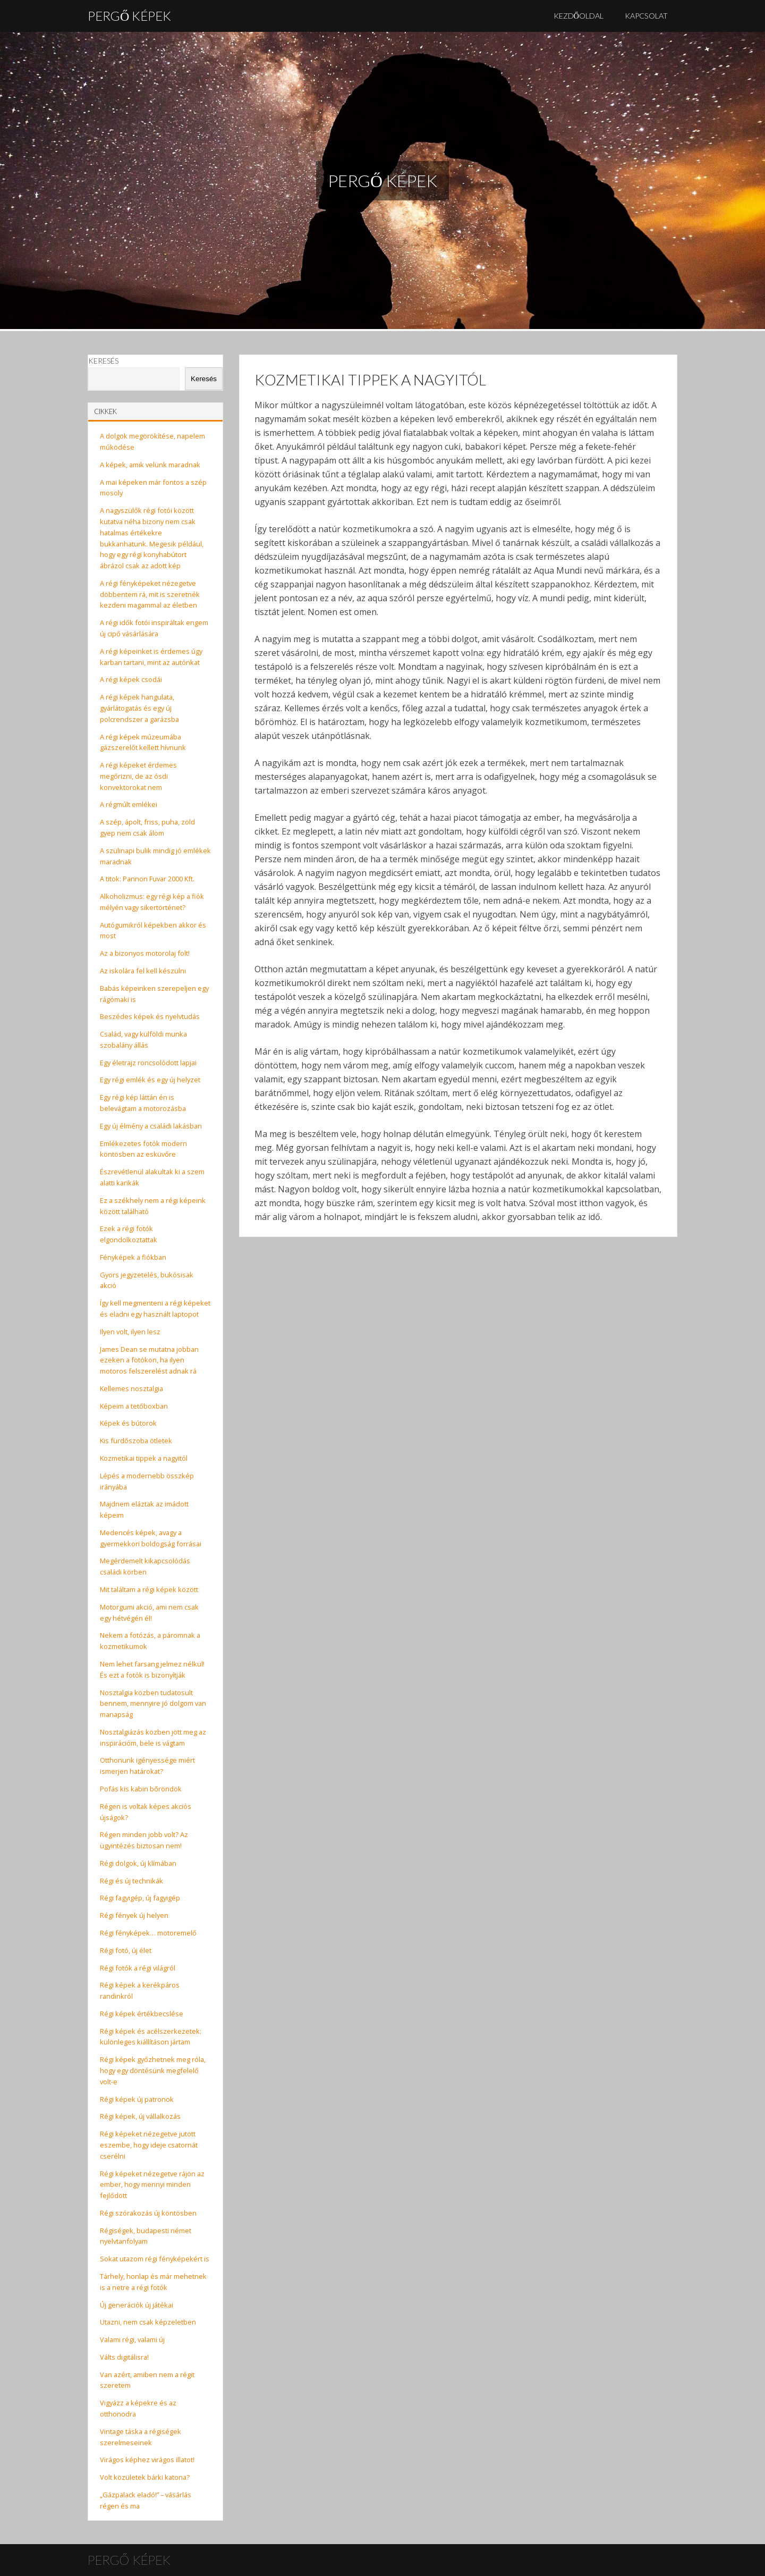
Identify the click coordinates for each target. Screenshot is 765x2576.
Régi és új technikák (131, 1880)
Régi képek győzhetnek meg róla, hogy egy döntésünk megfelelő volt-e (153, 2070)
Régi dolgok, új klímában (138, 1863)
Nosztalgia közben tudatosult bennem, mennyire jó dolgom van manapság (153, 1704)
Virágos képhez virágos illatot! (147, 2459)
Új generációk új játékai (136, 2305)
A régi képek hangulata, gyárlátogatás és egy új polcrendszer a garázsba (139, 708)
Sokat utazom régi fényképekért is (154, 2258)
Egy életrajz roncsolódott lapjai (148, 1062)
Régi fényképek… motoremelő (148, 1933)
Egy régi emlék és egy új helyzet (150, 1079)
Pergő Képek (129, 15)
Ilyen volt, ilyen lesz (130, 1331)
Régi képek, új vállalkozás (140, 2116)
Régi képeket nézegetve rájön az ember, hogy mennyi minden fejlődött (152, 2185)
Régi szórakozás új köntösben (148, 2213)
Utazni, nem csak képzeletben (148, 2322)
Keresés (103, 360)
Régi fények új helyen (134, 1915)
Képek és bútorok (128, 1423)
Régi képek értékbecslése (141, 2013)
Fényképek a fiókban (133, 1257)
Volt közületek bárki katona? (145, 2477)
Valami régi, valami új (132, 2339)
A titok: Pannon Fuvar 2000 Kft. (147, 878)
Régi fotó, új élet (125, 1950)
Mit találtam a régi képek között (149, 1589)
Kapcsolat (646, 15)
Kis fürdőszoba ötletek (136, 1440)
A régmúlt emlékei (128, 804)
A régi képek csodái (131, 679)
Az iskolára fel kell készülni (143, 970)
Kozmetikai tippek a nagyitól (144, 1458)
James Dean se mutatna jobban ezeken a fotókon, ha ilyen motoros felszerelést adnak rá (149, 1360)
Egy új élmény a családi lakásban (151, 1126)
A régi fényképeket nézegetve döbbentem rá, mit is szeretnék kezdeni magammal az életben (150, 594)
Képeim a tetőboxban (134, 1406)
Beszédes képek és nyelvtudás (150, 1016)
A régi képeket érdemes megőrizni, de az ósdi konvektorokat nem (138, 776)
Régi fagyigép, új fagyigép (140, 1897)
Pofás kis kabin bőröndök (141, 1789)
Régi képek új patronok (137, 2099)
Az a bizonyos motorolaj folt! (145, 953)
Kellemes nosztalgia (131, 1388)
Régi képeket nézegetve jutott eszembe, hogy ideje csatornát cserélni (149, 2145)
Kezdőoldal (579, 15)
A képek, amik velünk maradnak (150, 464)
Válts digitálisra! (124, 2357)
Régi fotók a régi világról (137, 1968)
